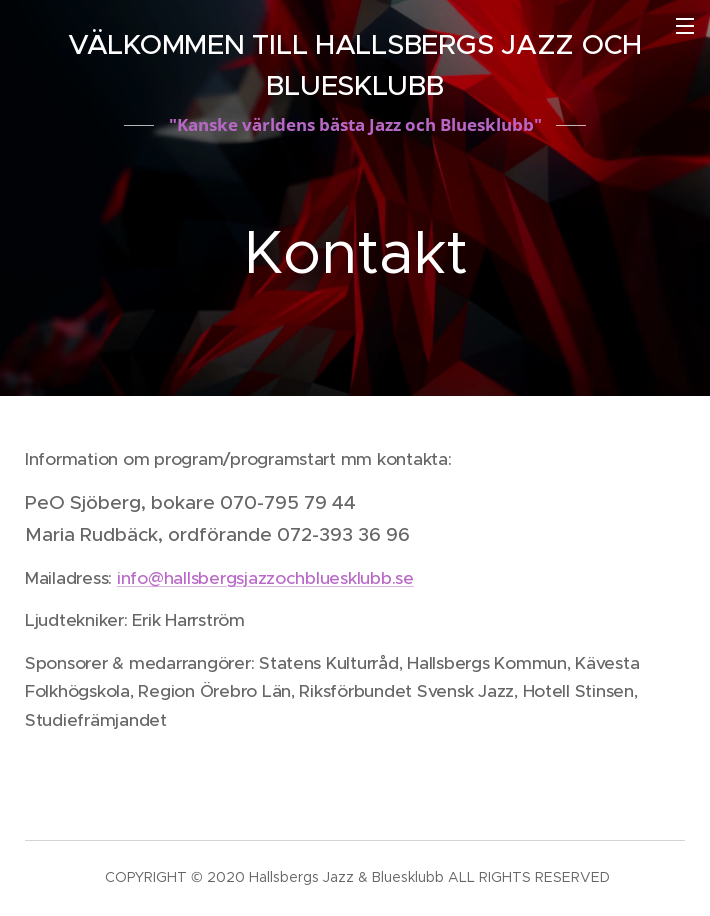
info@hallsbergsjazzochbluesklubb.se (265, 578)
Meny (685, 26)
